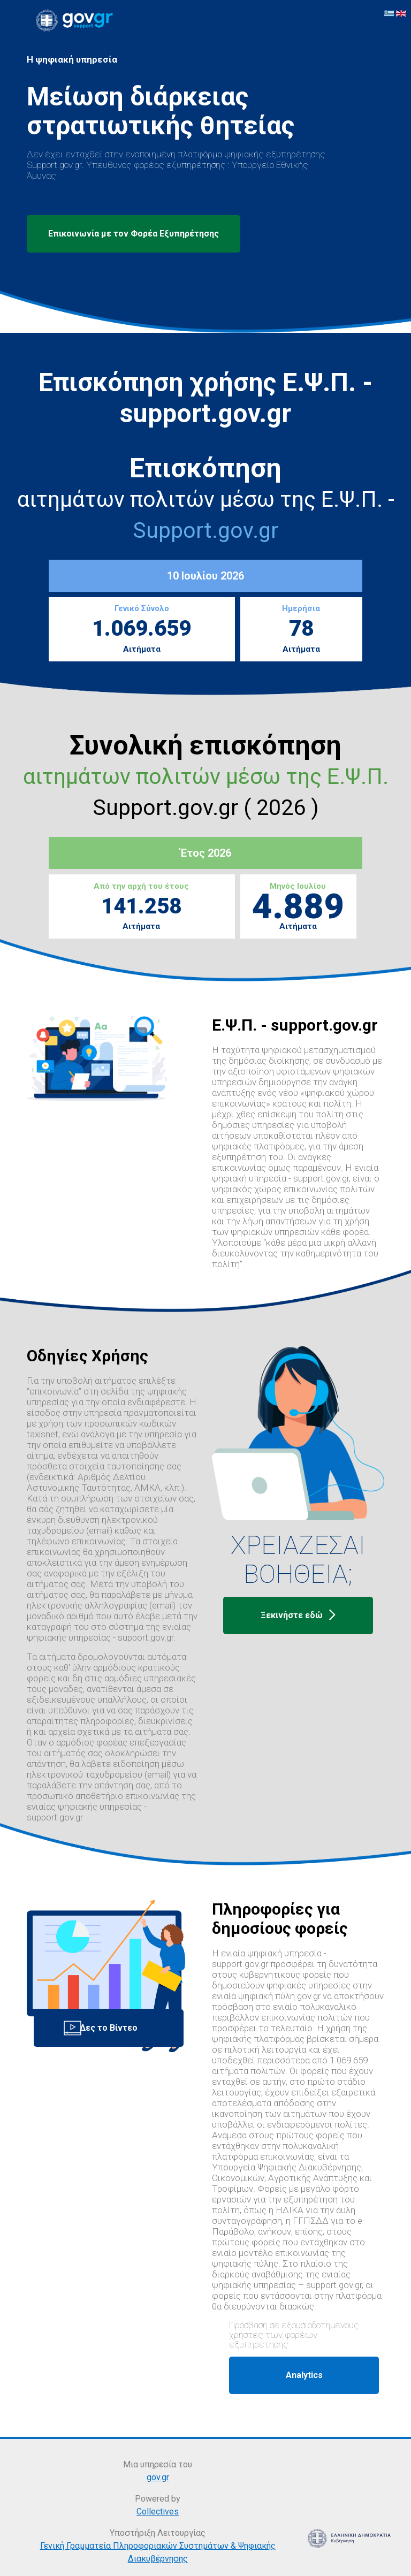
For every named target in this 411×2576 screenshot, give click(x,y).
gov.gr (158, 2477)
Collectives (157, 2511)
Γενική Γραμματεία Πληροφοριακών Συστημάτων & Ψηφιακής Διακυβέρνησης (158, 2552)
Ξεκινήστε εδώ (298, 1615)
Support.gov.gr (205, 530)
